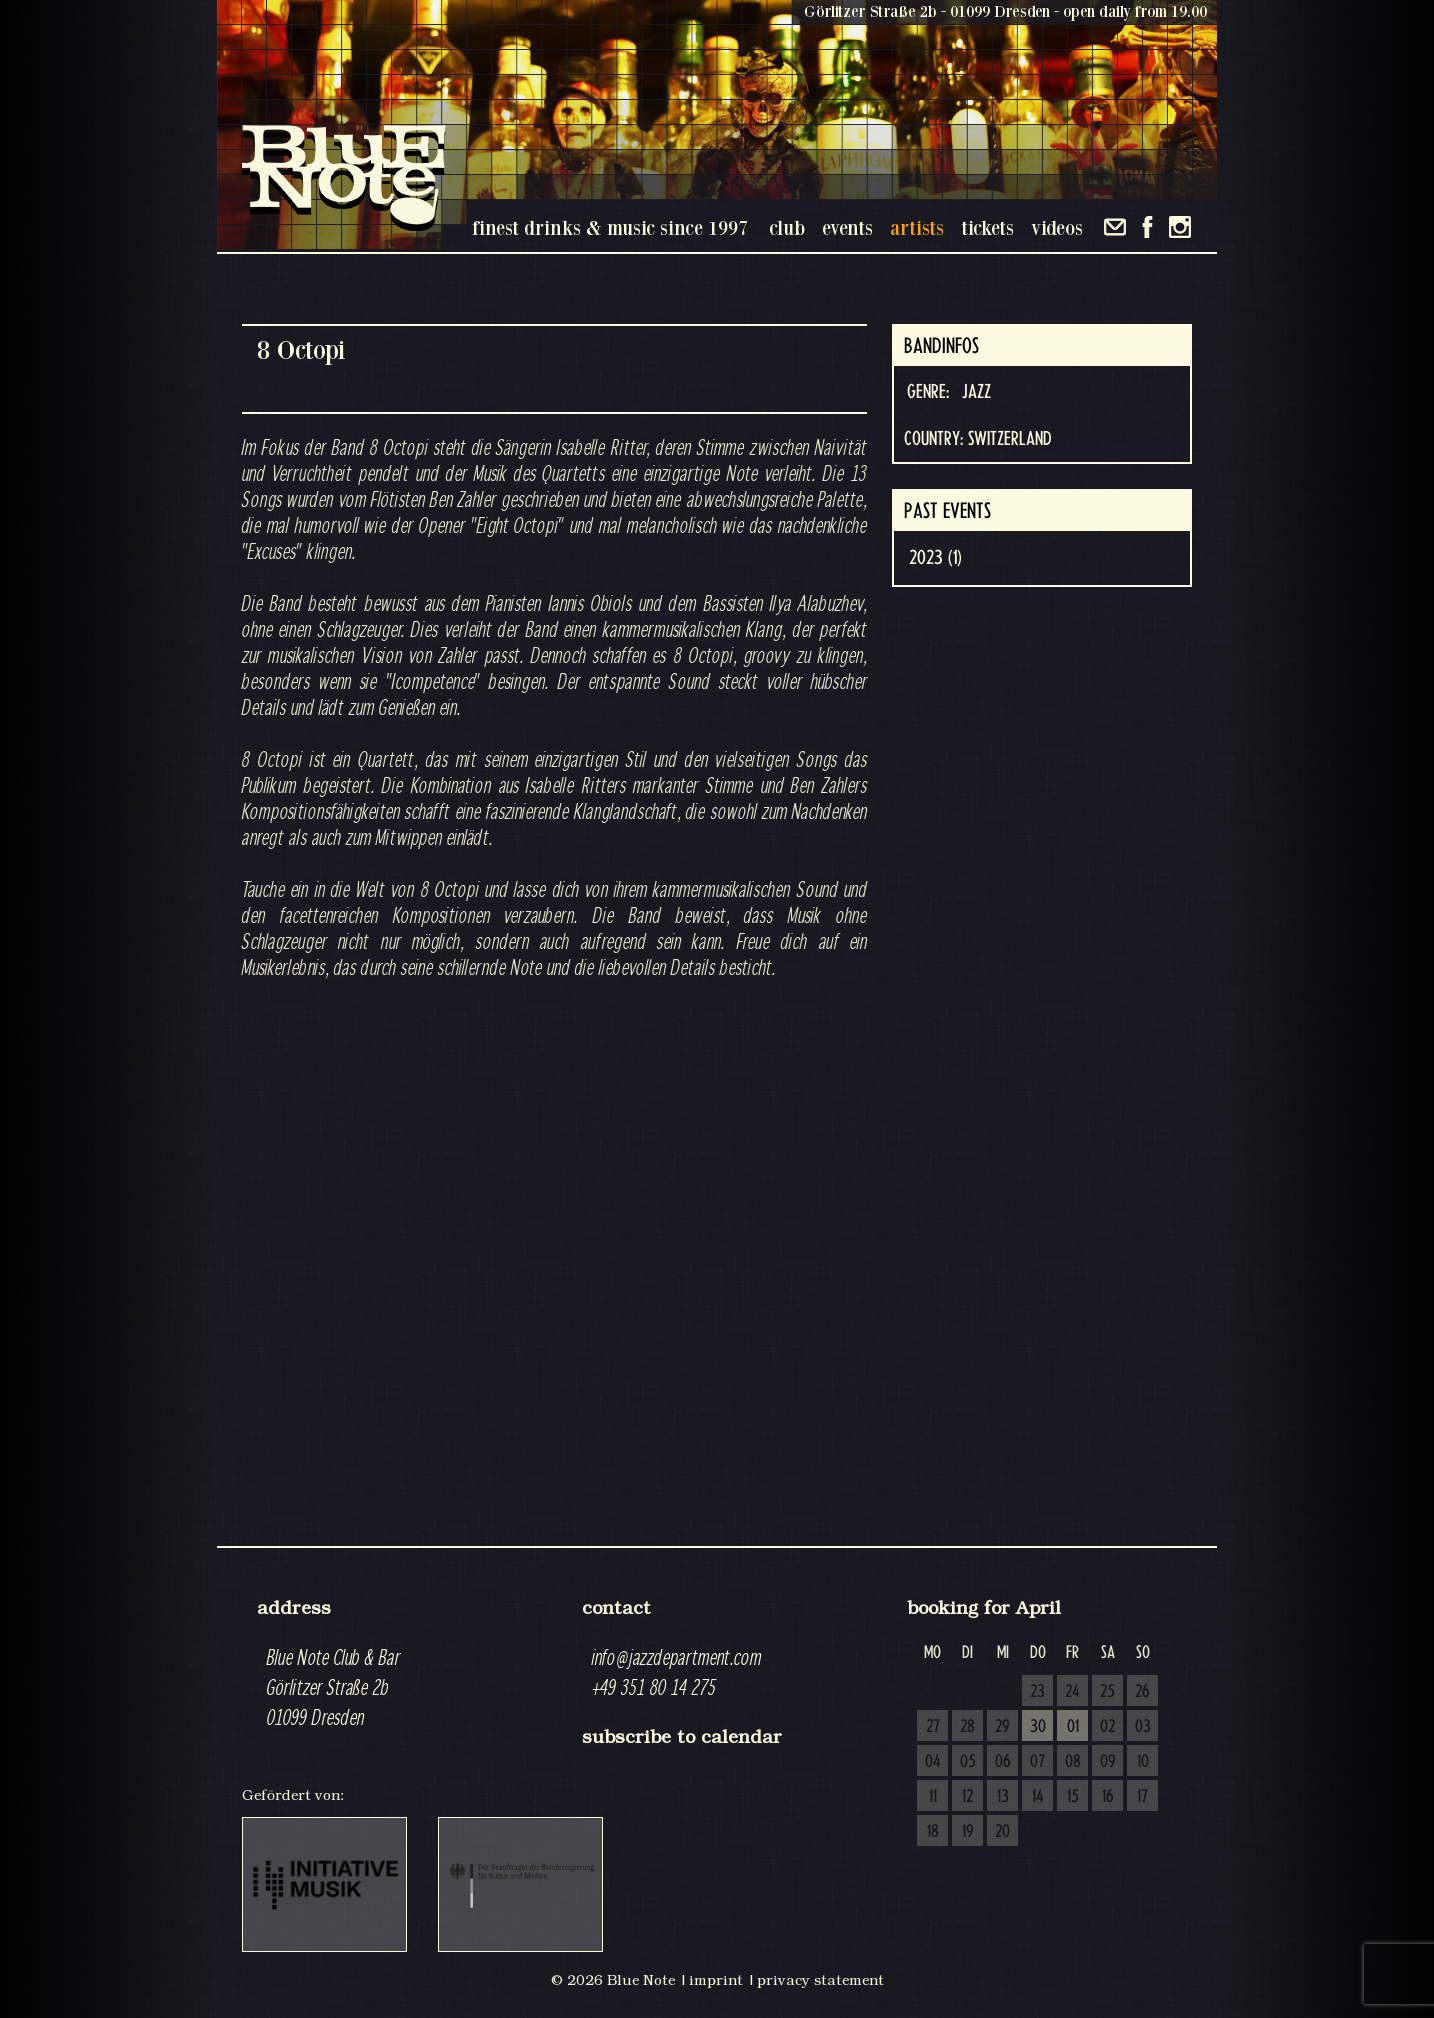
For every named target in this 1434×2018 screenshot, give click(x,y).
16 (1108, 1797)
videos (1057, 227)
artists (917, 227)
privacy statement (820, 1980)
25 (1107, 1692)
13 (1003, 1797)
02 (1107, 1727)
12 (967, 1797)
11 (933, 1797)
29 (1002, 1727)
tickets (987, 227)
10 (1143, 1762)
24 (1072, 1692)
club (787, 227)
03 (1143, 1727)
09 (1108, 1762)
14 (1038, 1797)
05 (968, 1762)
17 (1142, 1797)
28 (967, 1727)
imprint (716, 1980)
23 (1037, 1692)
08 (1073, 1762)
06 (1003, 1762)
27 (933, 1727)
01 (1073, 1727)
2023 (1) (935, 558)
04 (933, 1762)
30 (1038, 1727)
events (847, 227)
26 (1142, 1692)
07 (1037, 1762)
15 (1073, 1797)
